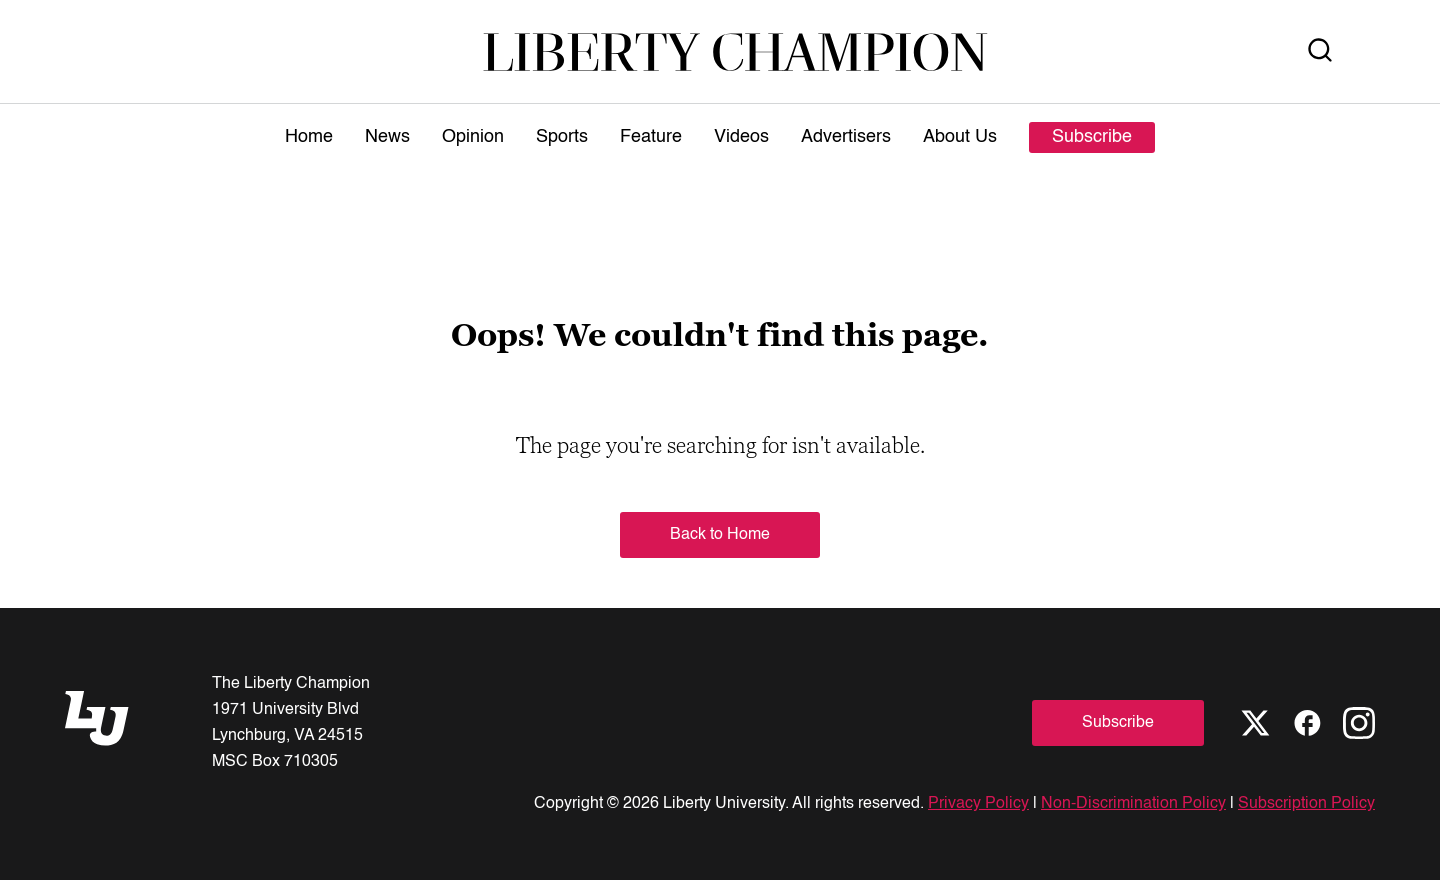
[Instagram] (1359, 723)
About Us (960, 137)
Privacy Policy (978, 804)
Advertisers (846, 137)
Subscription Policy (1306, 804)
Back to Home (720, 535)
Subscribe (1092, 137)
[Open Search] (1320, 51)
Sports (562, 137)
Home (309, 137)
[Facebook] (1307, 723)
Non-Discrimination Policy (1133, 804)
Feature (651, 137)
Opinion (473, 137)
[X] (1255, 723)
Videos (741, 137)
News (387, 137)
